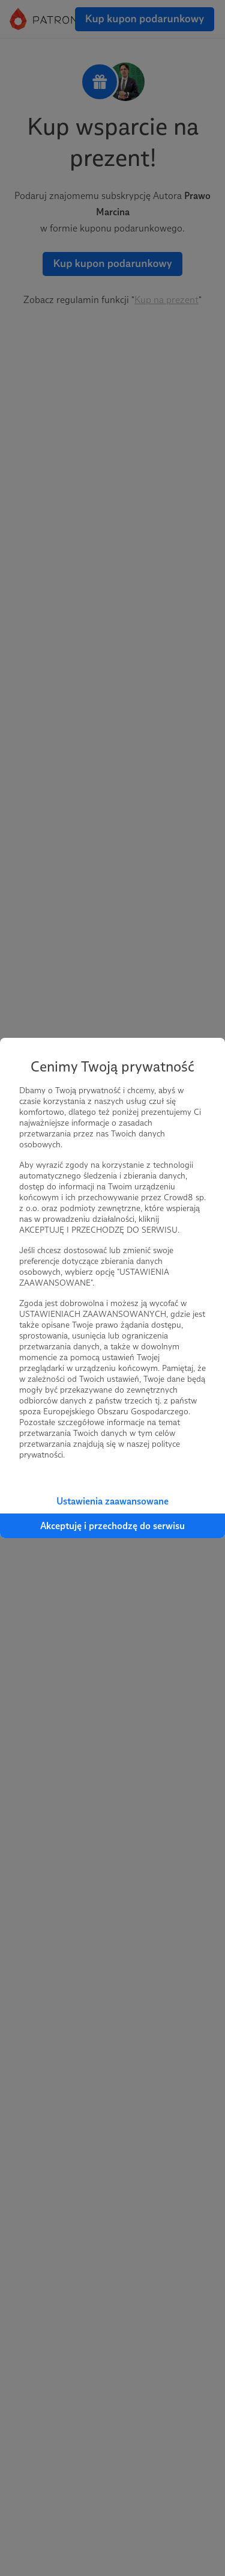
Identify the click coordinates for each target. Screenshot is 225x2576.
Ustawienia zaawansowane (112, 1501)
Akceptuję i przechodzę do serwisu (112, 1526)
